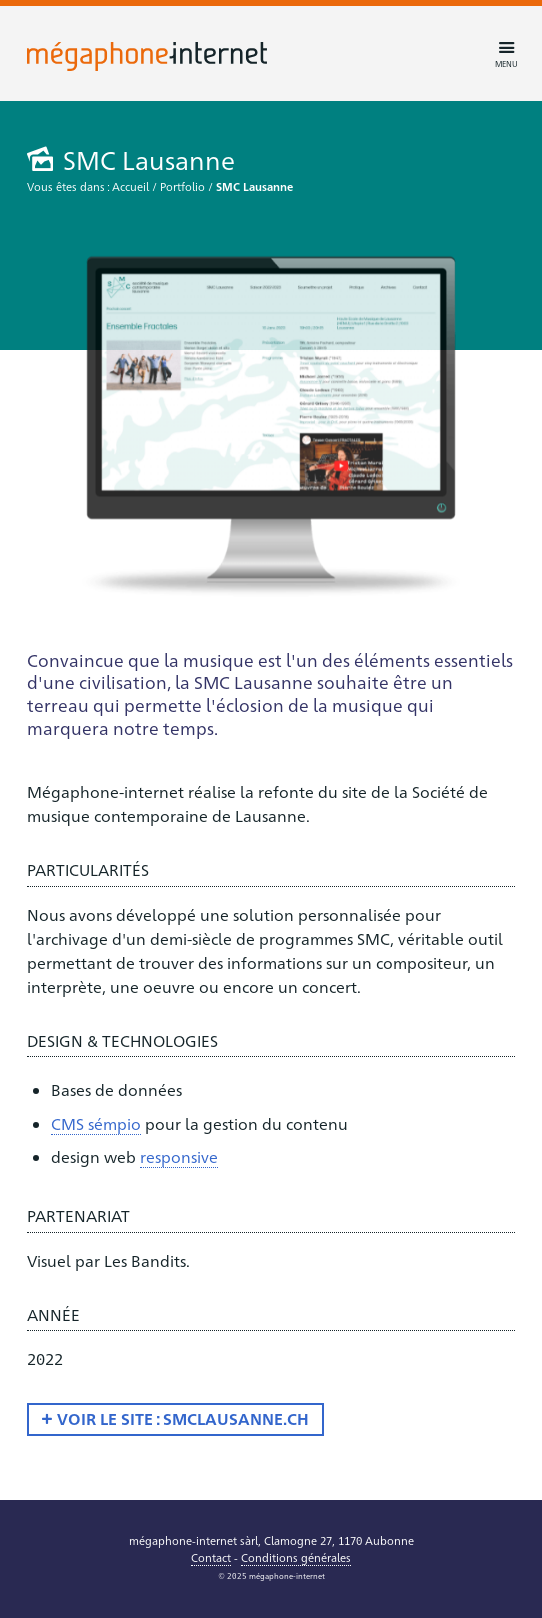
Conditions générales (296, 1557)
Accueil (130, 186)
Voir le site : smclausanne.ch (183, 1418)
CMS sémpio (96, 1123)
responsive (179, 1156)
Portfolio (182, 186)
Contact (211, 1557)
